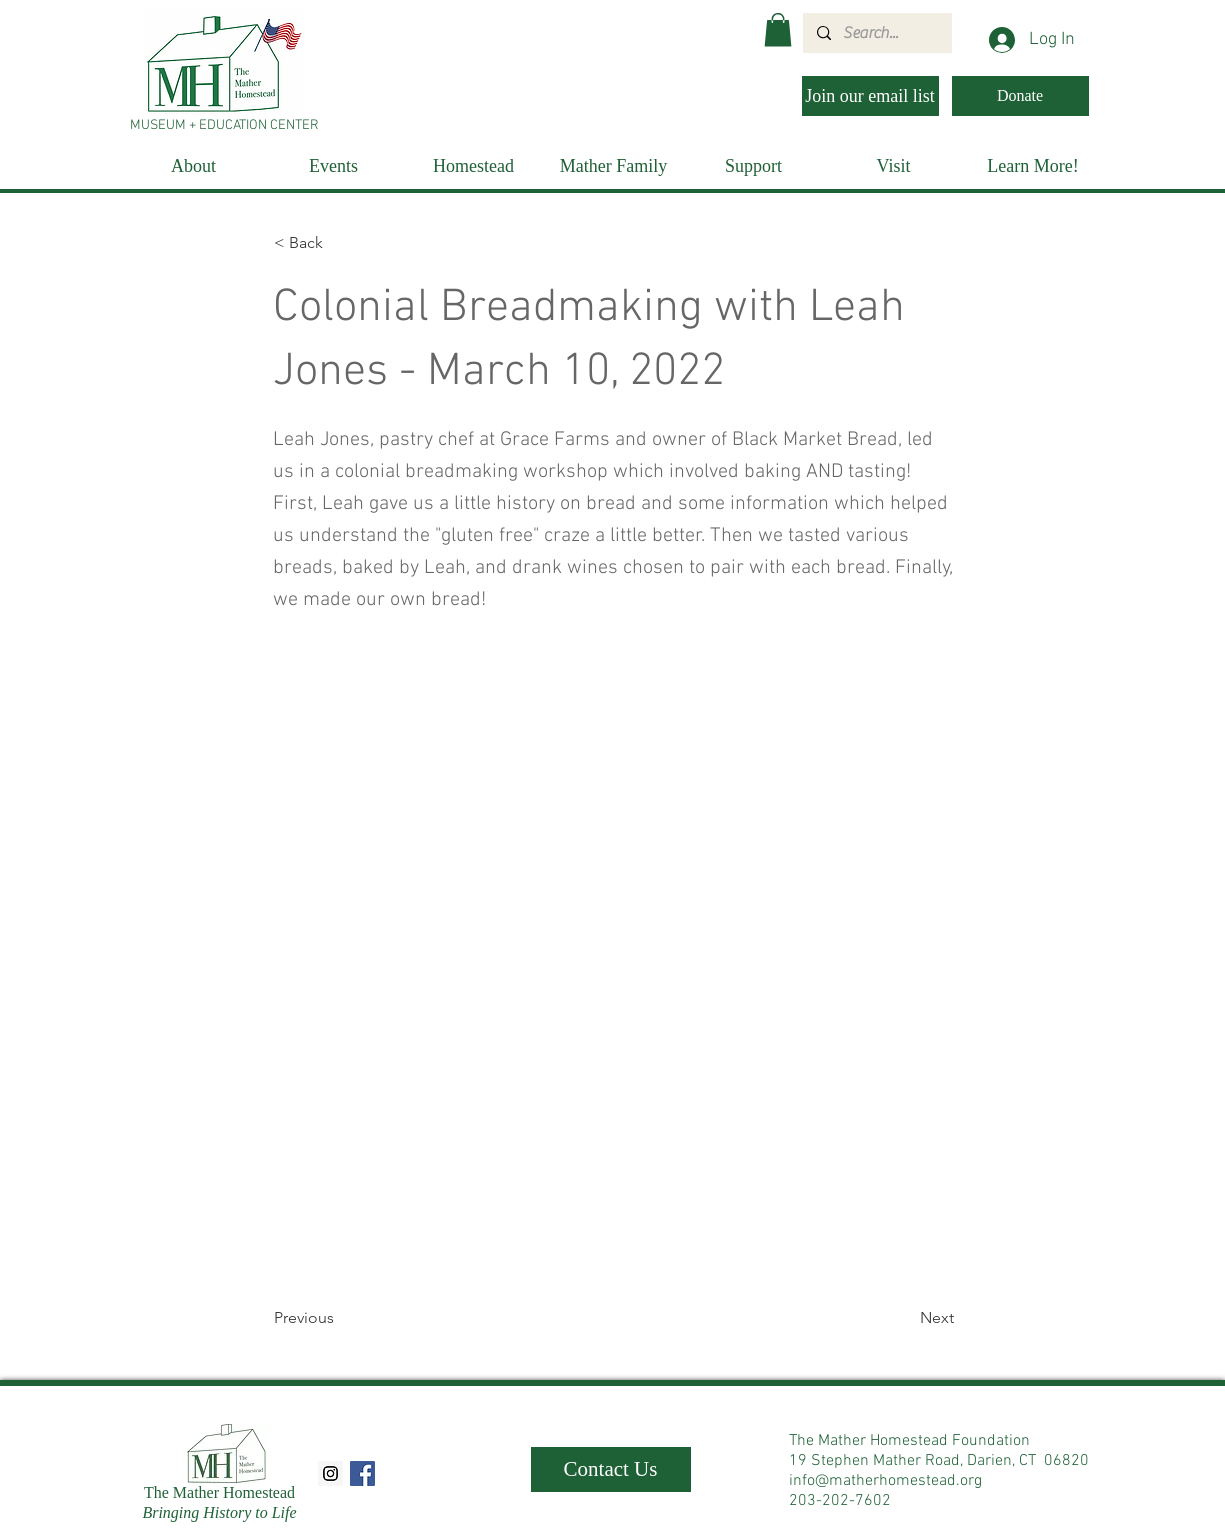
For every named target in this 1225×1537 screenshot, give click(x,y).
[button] (778, 29)
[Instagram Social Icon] (330, 1473)
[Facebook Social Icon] (362, 1473)
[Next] (904, 1318)
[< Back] (340, 243)
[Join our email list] (870, 96)
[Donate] (1020, 96)
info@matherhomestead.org (885, 1481)
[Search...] (876, 33)
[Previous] (340, 1318)
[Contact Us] (611, 1469)
